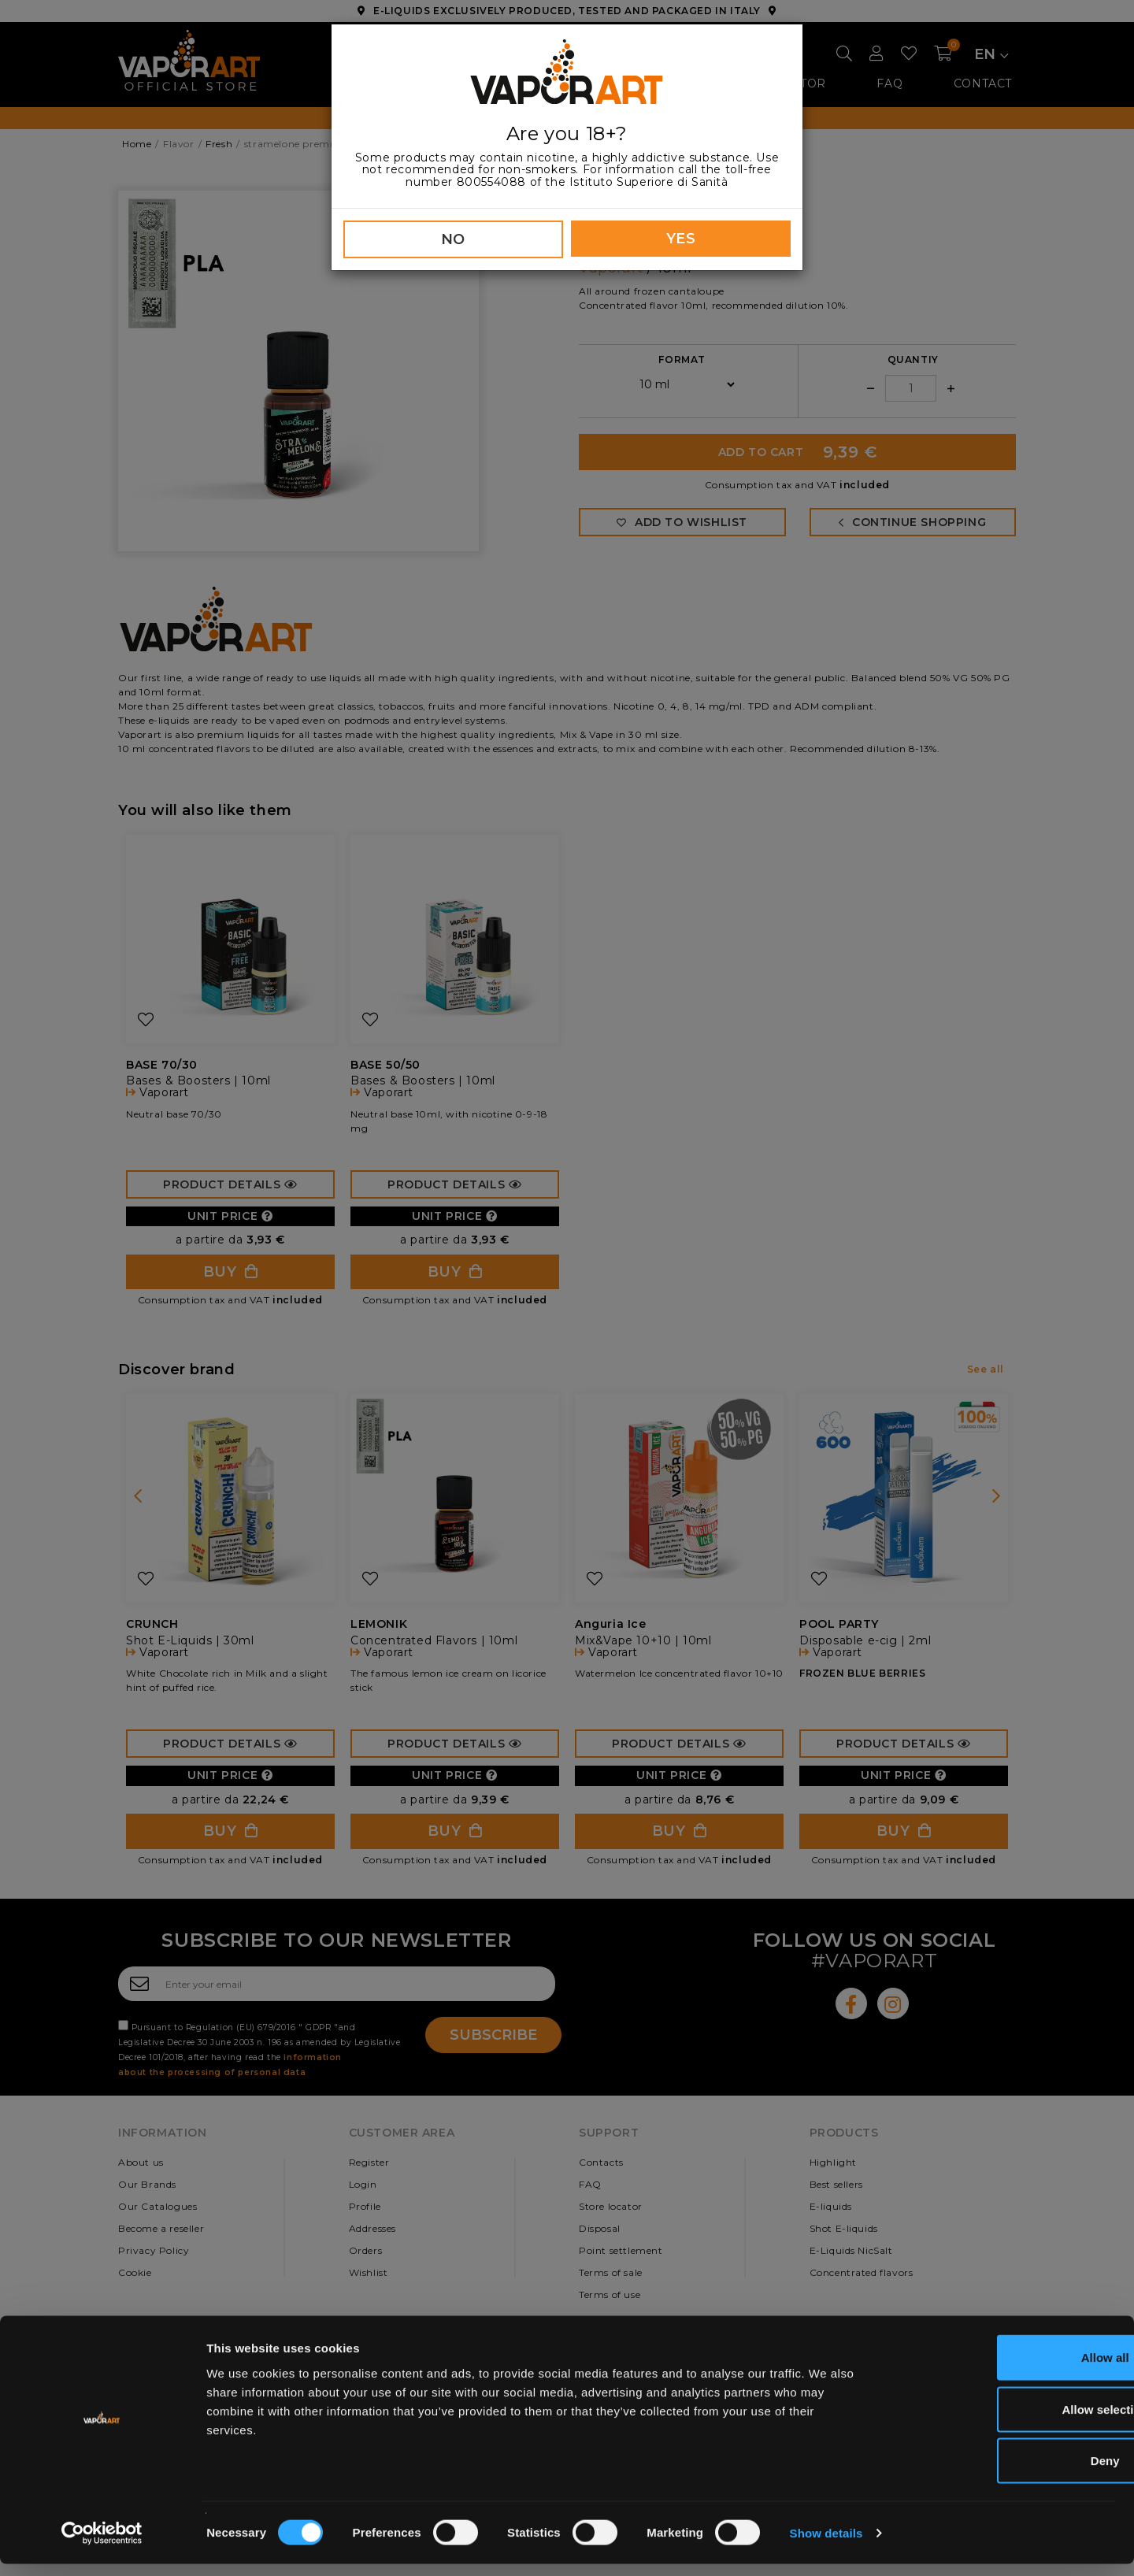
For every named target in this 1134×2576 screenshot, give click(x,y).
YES (681, 238)
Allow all (1003, 2369)
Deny (1002, 2472)
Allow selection (1002, 2421)
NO (453, 239)
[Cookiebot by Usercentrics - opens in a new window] (102, 2545)
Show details (826, 2545)
